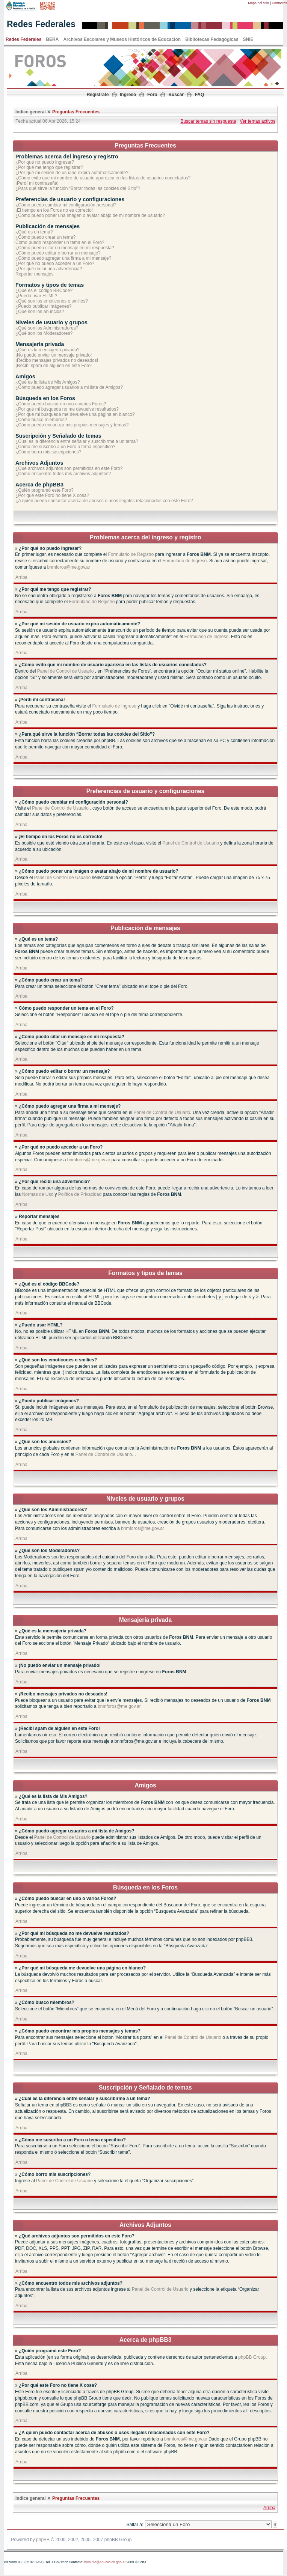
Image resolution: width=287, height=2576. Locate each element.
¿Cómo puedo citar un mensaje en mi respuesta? (64, 247)
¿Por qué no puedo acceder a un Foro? (54, 263)
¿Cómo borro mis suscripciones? (48, 452)
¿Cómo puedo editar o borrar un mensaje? (58, 253)
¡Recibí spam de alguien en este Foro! (53, 365)
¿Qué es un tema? (34, 232)
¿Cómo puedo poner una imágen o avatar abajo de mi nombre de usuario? (90, 215)
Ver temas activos (257, 121)
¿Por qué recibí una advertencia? (48, 268)
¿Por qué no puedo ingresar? (44, 162)
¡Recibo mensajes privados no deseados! (56, 360)
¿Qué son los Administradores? (46, 328)
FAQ (199, 94)
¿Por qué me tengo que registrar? (49, 167)
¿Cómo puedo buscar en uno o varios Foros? (60, 403)
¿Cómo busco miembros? (41, 419)
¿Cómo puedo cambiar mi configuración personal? (65, 205)
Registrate (98, 94)
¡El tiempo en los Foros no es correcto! (54, 210)
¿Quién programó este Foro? (44, 490)
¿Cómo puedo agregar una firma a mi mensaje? (63, 258)
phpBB (43, 2539)
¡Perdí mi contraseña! (37, 183)
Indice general (30, 111)
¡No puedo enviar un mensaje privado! (53, 355)
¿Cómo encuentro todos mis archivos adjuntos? (63, 473)
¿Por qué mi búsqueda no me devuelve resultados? (67, 409)
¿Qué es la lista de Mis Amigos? (47, 382)
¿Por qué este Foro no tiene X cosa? (52, 495)
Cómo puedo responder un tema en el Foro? (59, 242)
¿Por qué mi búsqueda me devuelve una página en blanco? (75, 414)
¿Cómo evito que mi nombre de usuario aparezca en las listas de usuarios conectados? (102, 178)
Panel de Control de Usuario (65, 671)
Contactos (279, 3)
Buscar (176, 94)
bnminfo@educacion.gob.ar (104, 2562)
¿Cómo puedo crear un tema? (45, 237)
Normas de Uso (37, 1194)
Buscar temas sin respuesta (208, 121)
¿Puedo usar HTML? (36, 295)
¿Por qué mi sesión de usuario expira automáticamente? (71, 172)
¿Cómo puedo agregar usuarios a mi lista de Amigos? (69, 387)
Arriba (21, 577)
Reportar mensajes (34, 274)
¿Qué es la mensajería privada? (47, 349)
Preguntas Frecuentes (76, 111)
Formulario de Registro (131, 554)
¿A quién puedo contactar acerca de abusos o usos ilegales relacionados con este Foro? (104, 500)
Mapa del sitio (258, 3)
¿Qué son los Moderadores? (44, 333)
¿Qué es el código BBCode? (44, 290)
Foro (152, 94)
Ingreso (128, 94)
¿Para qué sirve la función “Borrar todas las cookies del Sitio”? (77, 188)
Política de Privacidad (79, 1194)
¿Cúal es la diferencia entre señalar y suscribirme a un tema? (76, 441)
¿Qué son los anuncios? (39, 311)
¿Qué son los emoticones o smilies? (51, 301)
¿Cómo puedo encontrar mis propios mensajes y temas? (71, 425)
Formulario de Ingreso (185, 560)
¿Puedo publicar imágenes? (43, 306)
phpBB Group (252, 2357)
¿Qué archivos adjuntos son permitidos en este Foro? (68, 468)
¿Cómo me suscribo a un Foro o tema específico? (65, 446)
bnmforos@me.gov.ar (68, 567)
